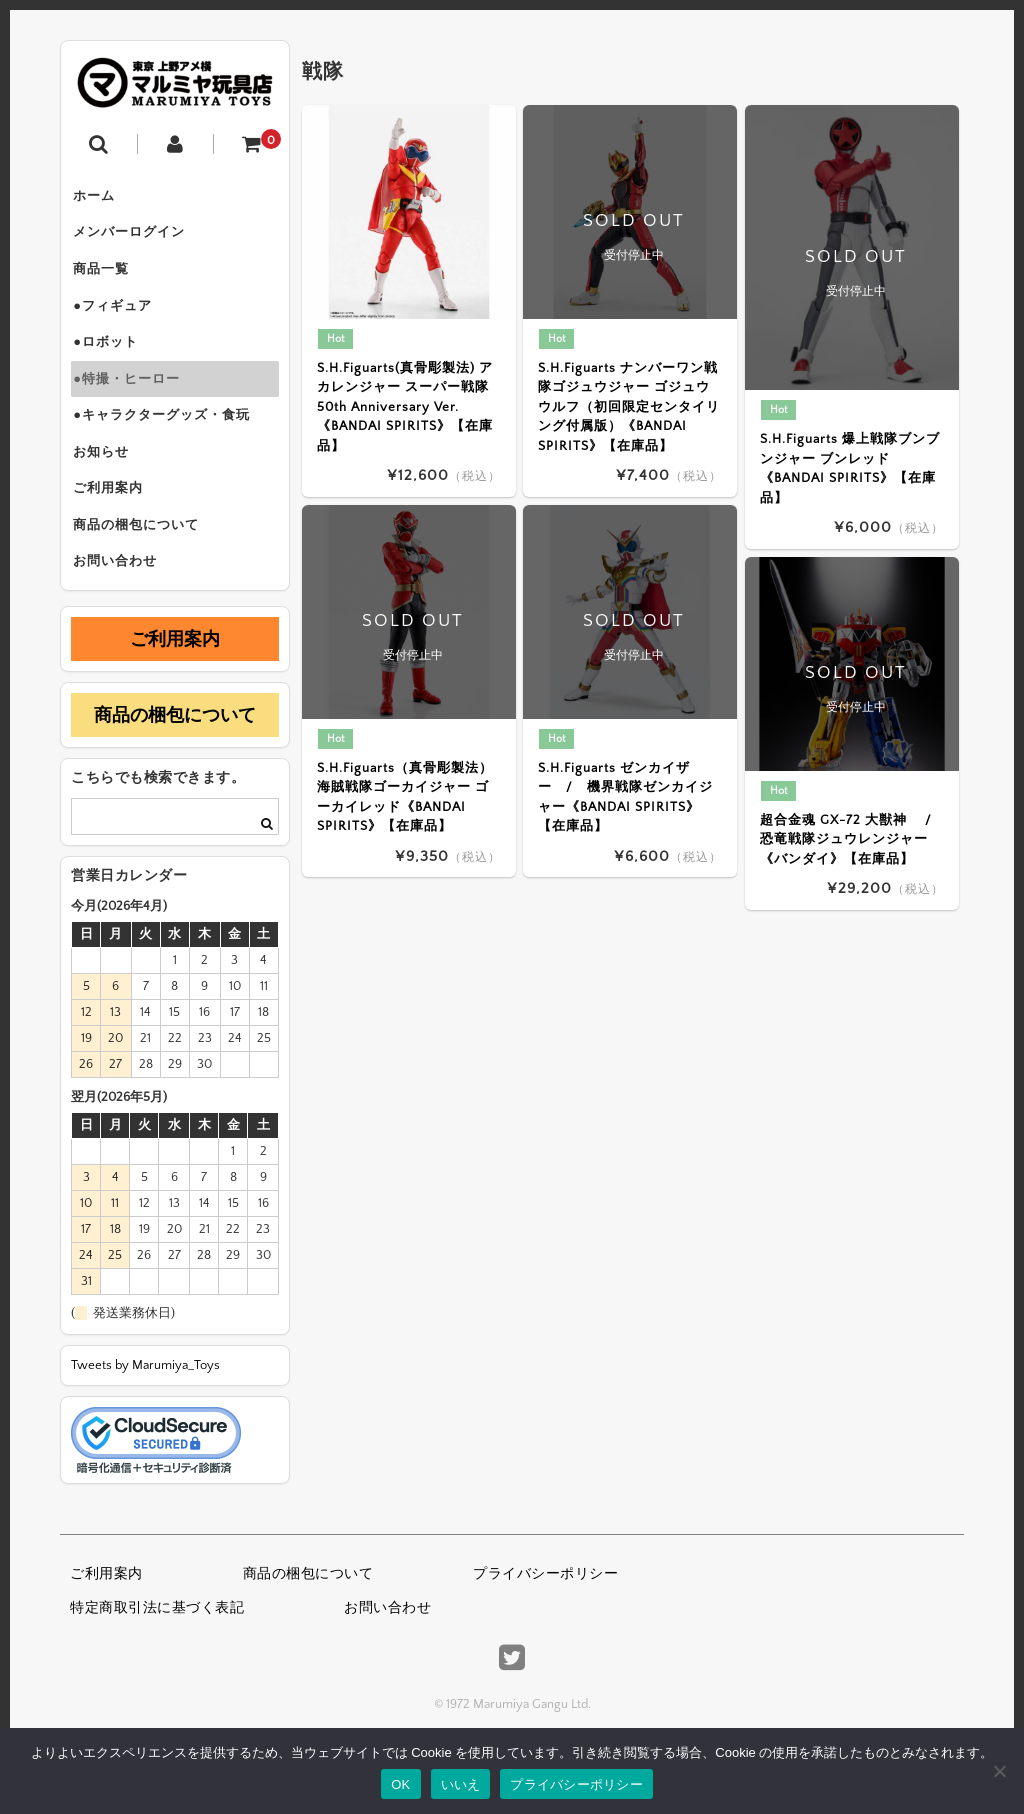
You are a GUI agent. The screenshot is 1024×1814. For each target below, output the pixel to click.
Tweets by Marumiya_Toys (145, 1425)
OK (400, 1784)
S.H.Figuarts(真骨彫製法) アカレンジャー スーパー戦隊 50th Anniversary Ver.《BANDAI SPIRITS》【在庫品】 (404, 407)
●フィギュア (120, 324)
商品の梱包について (144, 576)
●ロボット (113, 366)
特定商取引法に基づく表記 (157, 1668)
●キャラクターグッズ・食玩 (169, 450)
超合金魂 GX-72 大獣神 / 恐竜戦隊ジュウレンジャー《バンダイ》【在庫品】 (852, 839)
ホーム (102, 198)
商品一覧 (109, 282)
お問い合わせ (123, 618)
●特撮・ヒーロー (134, 408)
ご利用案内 (116, 534)
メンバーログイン (137, 240)
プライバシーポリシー (545, 1635)
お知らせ (109, 492)
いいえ (461, 1784)
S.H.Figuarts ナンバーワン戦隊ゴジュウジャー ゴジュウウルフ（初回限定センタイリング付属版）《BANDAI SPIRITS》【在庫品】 (628, 407)
